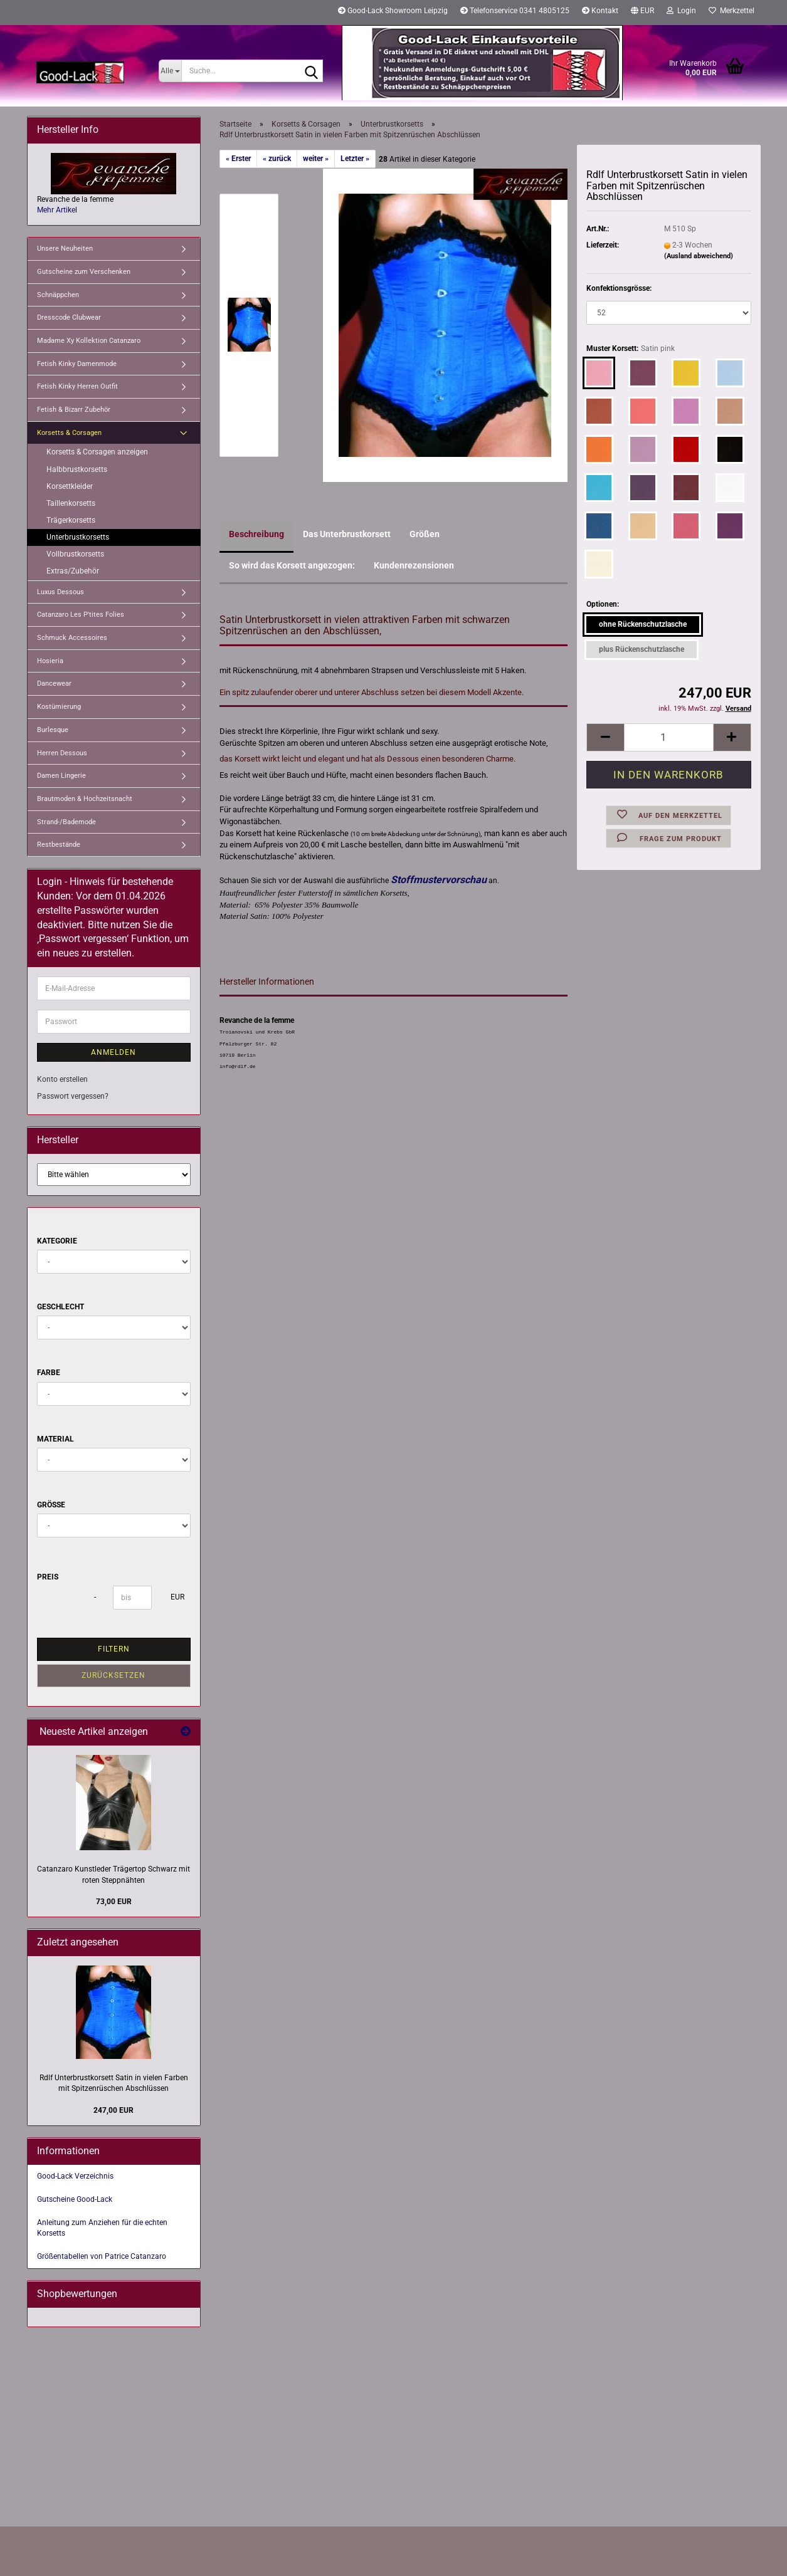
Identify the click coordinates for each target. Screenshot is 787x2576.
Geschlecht (60, 1306)
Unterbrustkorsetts (77, 537)
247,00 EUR (113, 2110)
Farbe (48, 1372)
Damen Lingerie (61, 776)
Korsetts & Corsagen (69, 433)
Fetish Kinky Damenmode (77, 364)
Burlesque (52, 730)
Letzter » (355, 158)
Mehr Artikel (57, 210)
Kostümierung (59, 707)
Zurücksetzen (113, 1675)
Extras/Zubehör (72, 571)
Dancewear (54, 683)
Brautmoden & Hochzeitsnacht (84, 799)
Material (55, 1439)
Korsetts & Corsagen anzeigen (97, 452)
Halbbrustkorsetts (76, 469)
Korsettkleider (69, 486)
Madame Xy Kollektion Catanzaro (88, 341)
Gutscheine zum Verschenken (83, 272)
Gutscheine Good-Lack (74, 2199)
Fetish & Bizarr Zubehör (73, 410)
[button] (642, 12)
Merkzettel (731, 10)
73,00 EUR (114, 1901)
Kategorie (57, 1241)
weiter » (316, 158)
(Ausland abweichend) (698, 256)
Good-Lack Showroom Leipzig (393, 10)
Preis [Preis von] (47, 1577)
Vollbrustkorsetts (75, 554)
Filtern (114, 1649)
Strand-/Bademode (66, 822)
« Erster (238, 158)
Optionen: (602, 604)
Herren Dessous (62, 753)
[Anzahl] (668, 737)
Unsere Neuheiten (65, 248)
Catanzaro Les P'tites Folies (80, 614)
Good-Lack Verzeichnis (75, 2176)
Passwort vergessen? (72, 1096)
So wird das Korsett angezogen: (292, 565)
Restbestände (58, 844)
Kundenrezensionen (414, 565)
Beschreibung (256, 534)
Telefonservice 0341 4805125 (514, 10)
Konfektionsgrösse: (619, 288)
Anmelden (113, 1052)
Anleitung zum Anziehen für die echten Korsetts (102, 2228)
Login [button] (681, 10)
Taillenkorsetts (70, 503)
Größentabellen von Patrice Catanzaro (101, 2256)
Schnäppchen (58, 295)
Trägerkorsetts (70, 520)
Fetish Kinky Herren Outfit (77, 386)
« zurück (277, 158)
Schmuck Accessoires (72, 638)
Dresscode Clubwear (69, 317)
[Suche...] (170, 71)
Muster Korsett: (630, 348)
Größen (424, 534)
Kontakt (600, 10)
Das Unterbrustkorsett (347, 534)
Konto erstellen (62, 1079)
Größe (51, 1504)
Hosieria (50, 661)
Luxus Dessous (60, 592)
